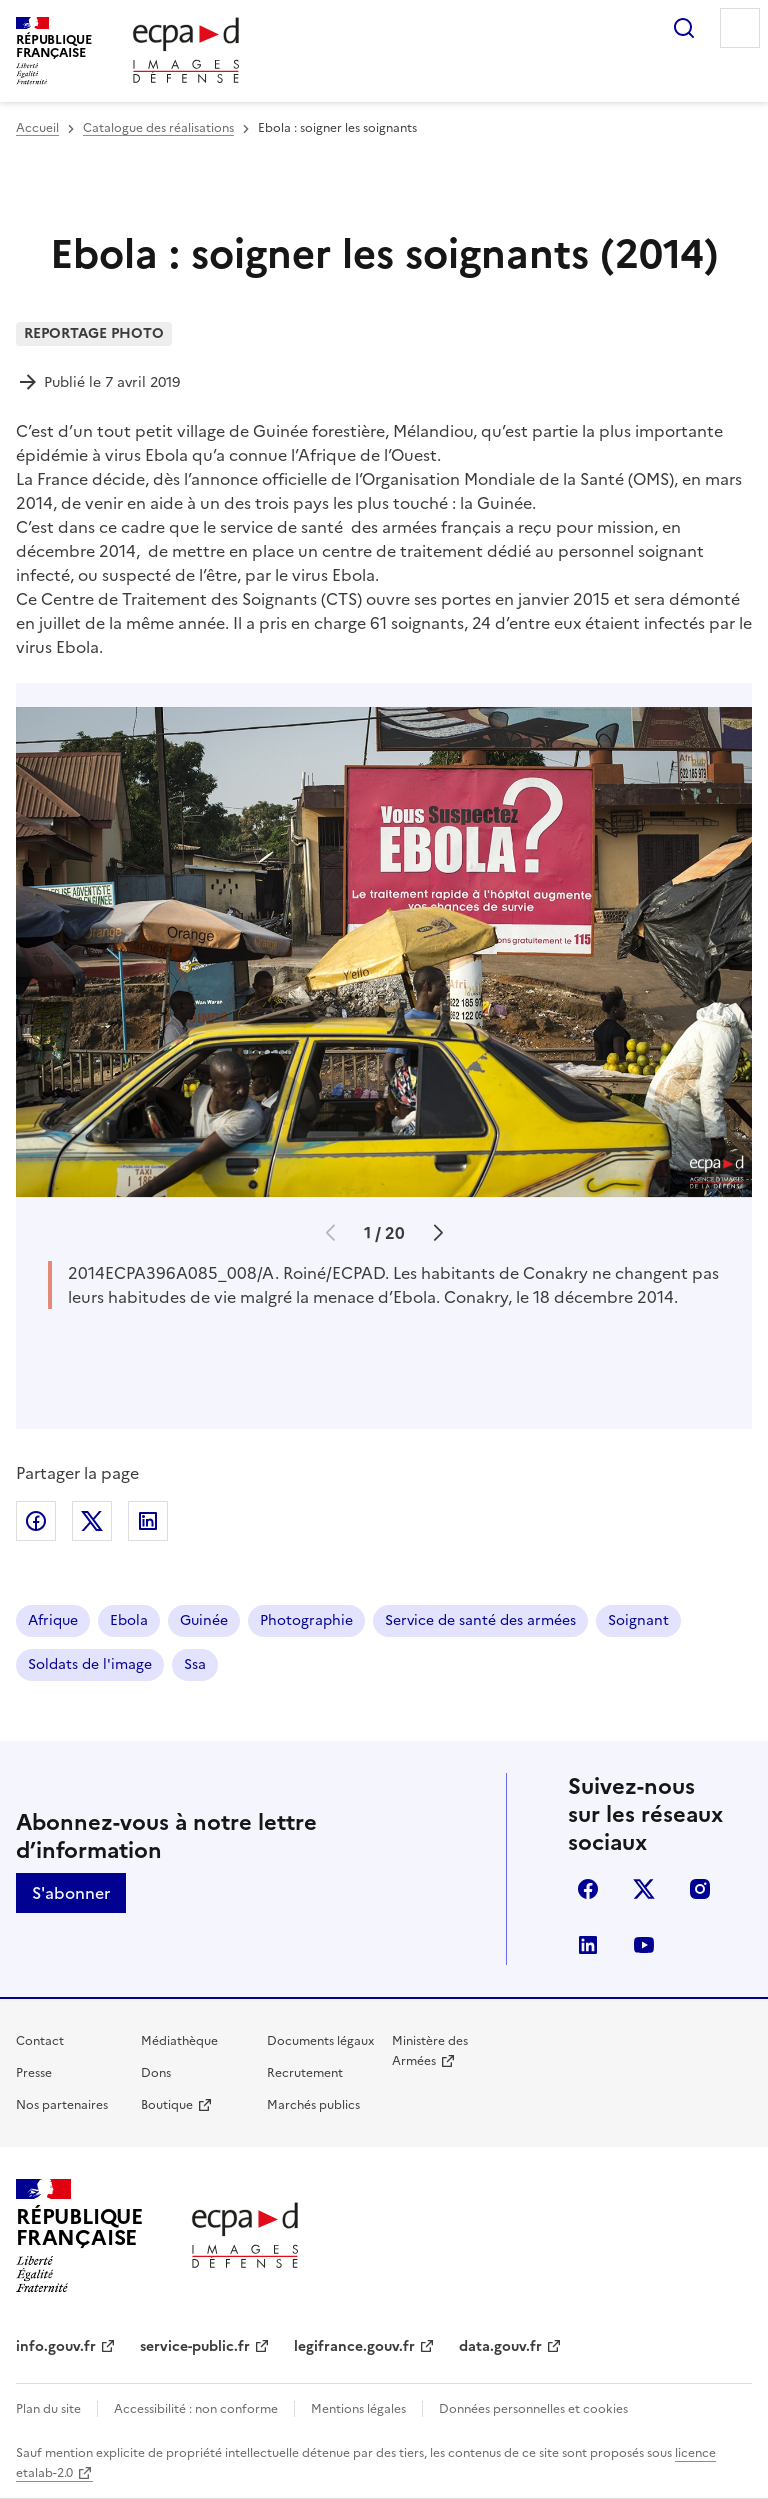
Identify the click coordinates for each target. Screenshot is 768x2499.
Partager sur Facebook (36, 1521)
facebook (588, 1889)
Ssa (195, 1664)
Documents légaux (320, 2041)
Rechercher (684, 28)
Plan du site (48, 2409)
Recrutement (305, 2073)
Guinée (204, 1620)
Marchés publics (313, 2105)
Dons (156, 2073)
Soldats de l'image (90, 1664)
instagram (700, 1889)
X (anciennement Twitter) (644, 1889)
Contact (40, 2041)
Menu (740, 28)
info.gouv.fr (56, 2346)
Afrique (53, 1620)
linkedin (588, 1945)
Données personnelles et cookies (533, 2409)
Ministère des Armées (430, 2051)
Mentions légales (358, 2409)
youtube (644, 1945)
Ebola (129, 1620)
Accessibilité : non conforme (196, 2409)
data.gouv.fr (500, 2346)
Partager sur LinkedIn (148, 1521)
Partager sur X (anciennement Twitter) (92, 1521)
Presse (34, 2073)
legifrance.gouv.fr (354, 2346)
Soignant (638, 1620)
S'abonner (71, 1893)
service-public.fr (195, 2346)
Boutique (167, 2105)
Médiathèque (179, 2041)
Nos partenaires (62, 2105)
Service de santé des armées (480, 1620)
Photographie (306, 1620)
